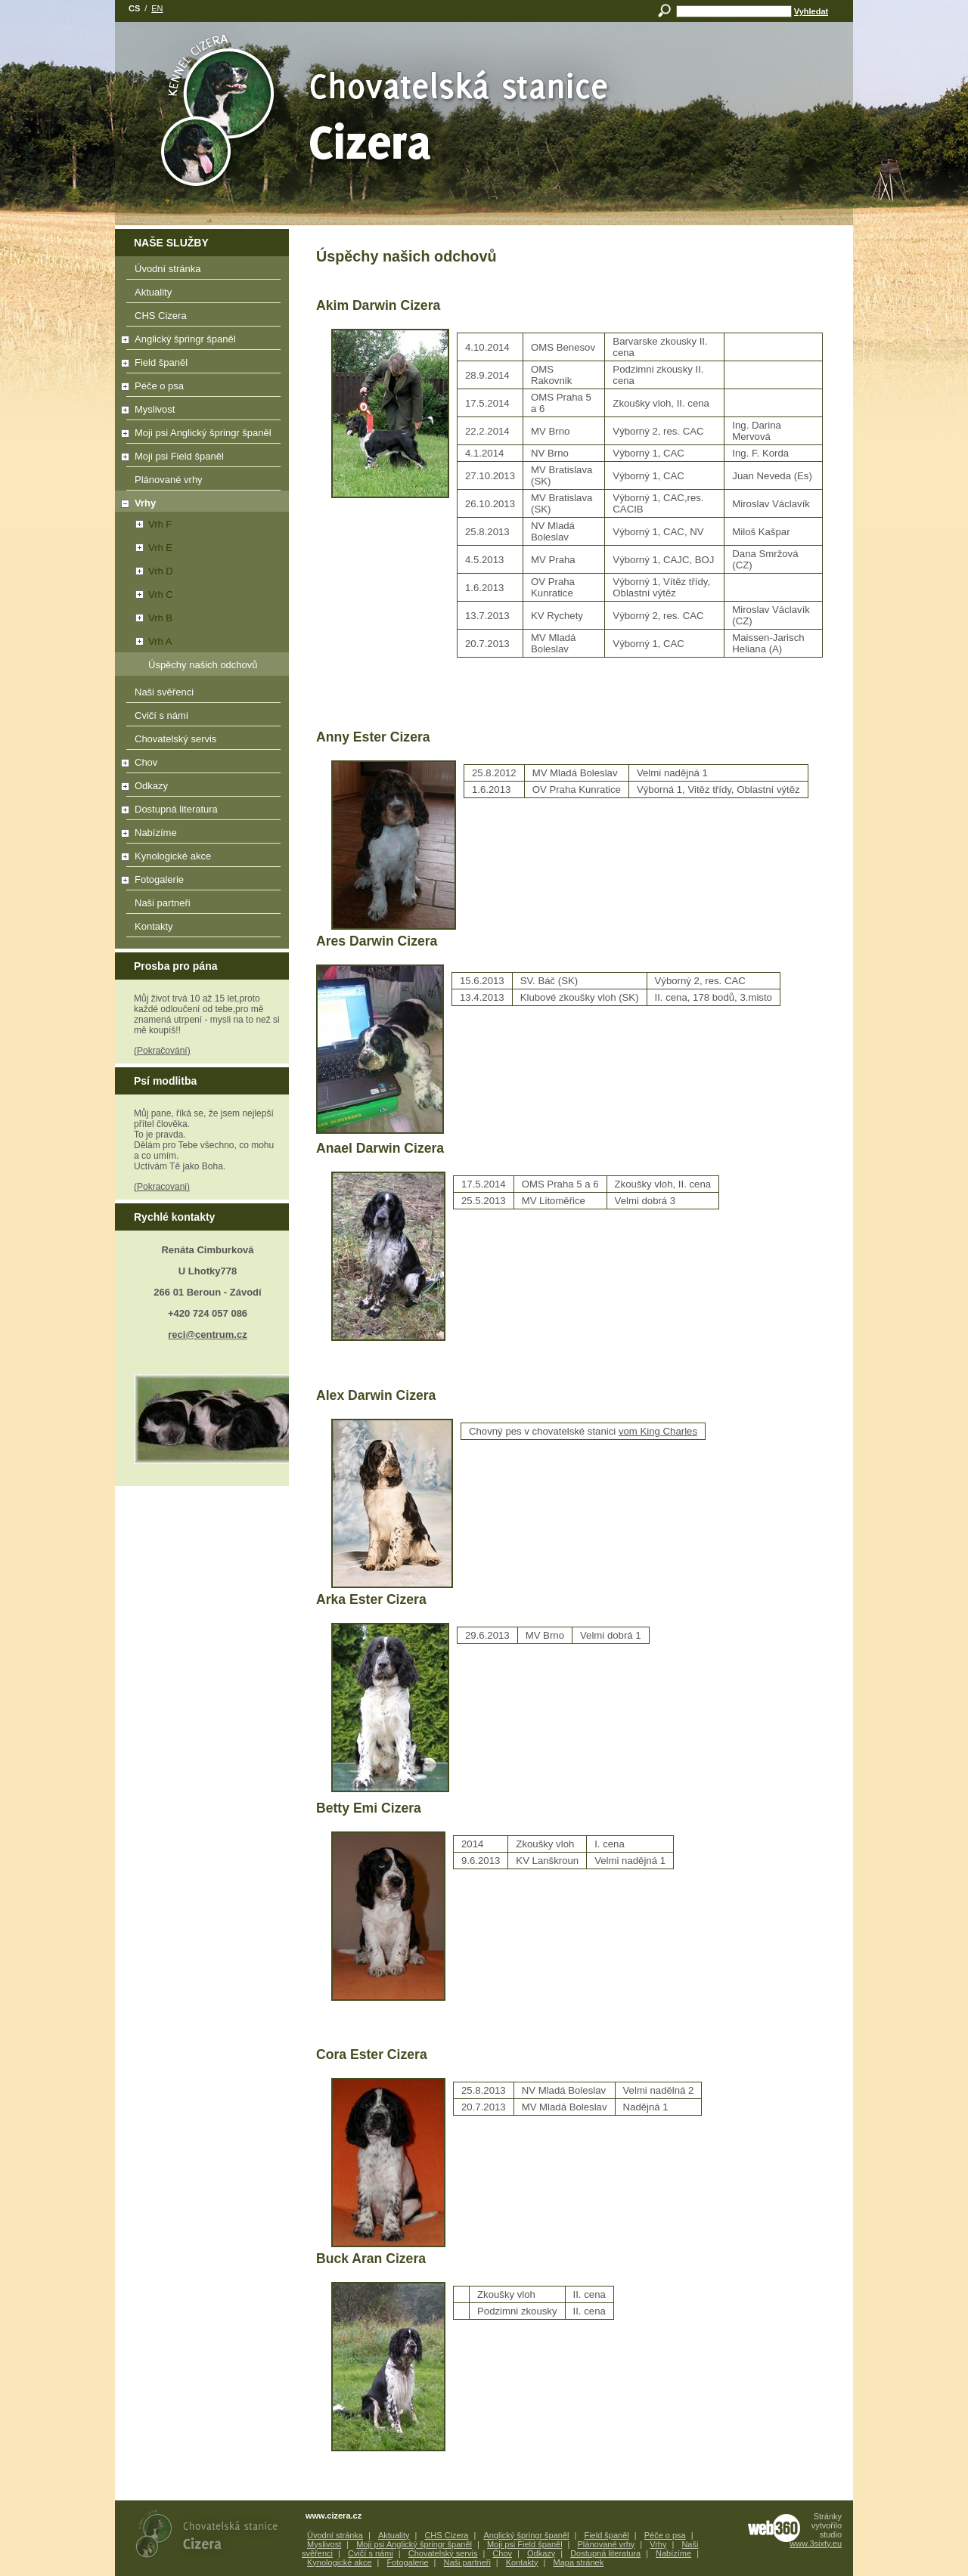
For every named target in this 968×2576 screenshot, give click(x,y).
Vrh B (144, 618)
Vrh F (144, 524)
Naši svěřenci (203, 694)
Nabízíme (199, 835)
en (157, 8)
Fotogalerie (199, 882)
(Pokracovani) (162, 1186)
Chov (199, 765)
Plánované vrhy (203, 482)
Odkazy (199, 788)
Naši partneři (203, 905)
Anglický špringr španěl (199, 341)
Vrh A (144, 641)
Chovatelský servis (203, 741)
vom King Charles (658, 1431)
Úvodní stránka (203, 271)
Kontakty (203, 929)
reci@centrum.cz (207, 1334)
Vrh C (145, 594)
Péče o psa (199, 388)
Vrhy (136, 503)
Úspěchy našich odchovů (203, 664)
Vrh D (145, 571)
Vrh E (144, 547)
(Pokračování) (162, 1050)
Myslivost (199, 412)
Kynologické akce (199, 858)
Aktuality (203, 294)
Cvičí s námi (203, 718)
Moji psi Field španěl (199, 458)
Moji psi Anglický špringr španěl (199, 435)
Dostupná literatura (199, 811)
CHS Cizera (203, 318)
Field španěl (199, 365)
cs (134, 8)
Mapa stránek (579, 2562)
